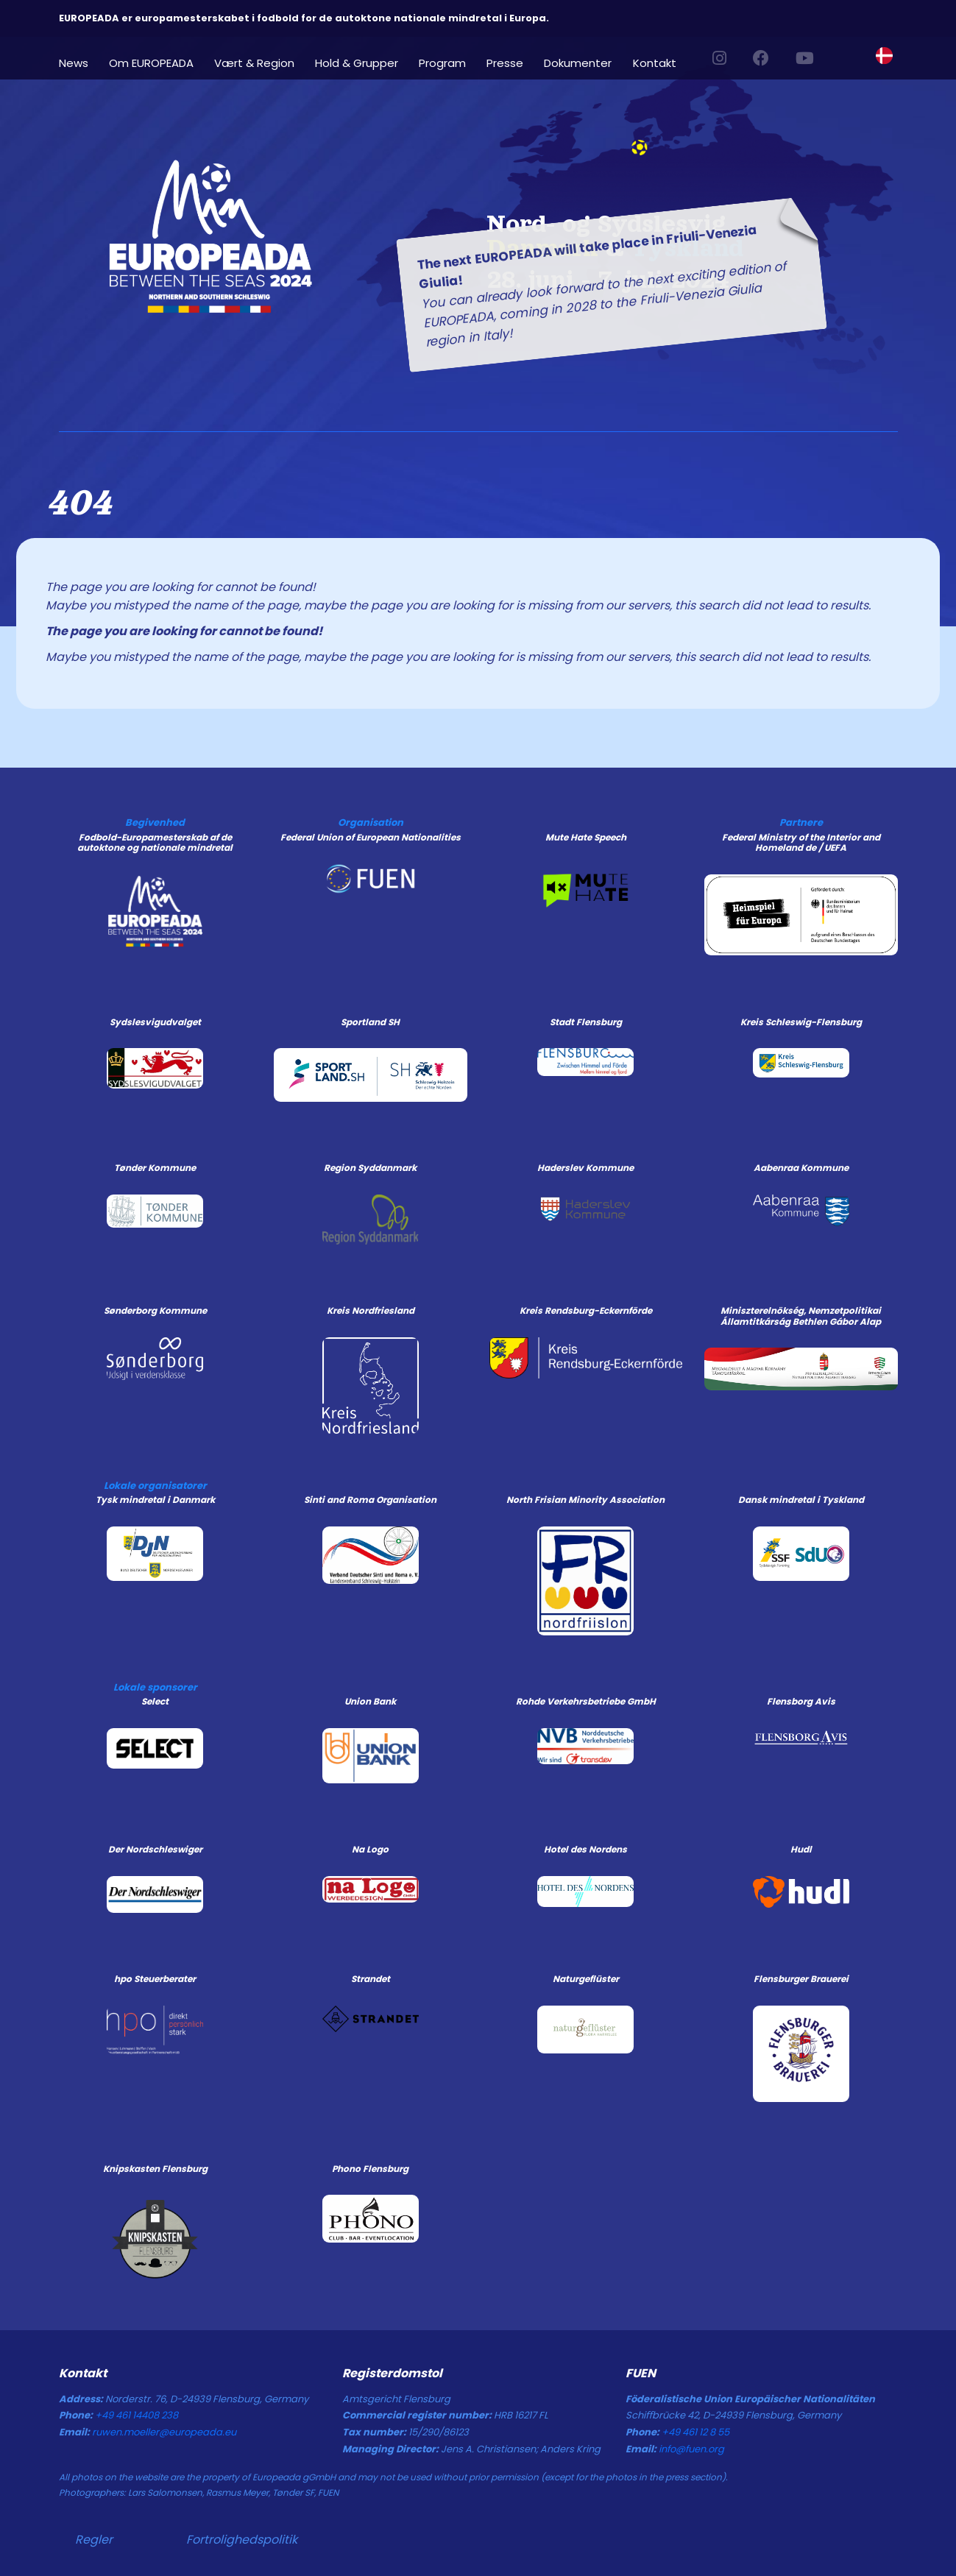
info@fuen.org (691, 2449)
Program (442, 62)
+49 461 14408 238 (136, 2415)
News (73, 62)
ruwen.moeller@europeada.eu (164, 2432)
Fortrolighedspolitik (241, 2539)
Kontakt (654, 62)
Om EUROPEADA (151, 62)
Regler (94, 2539)
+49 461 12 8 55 (695, 2432)
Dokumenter (578, 62)
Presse (504, 62)
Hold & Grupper (356, 62)
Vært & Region (254, 62)
